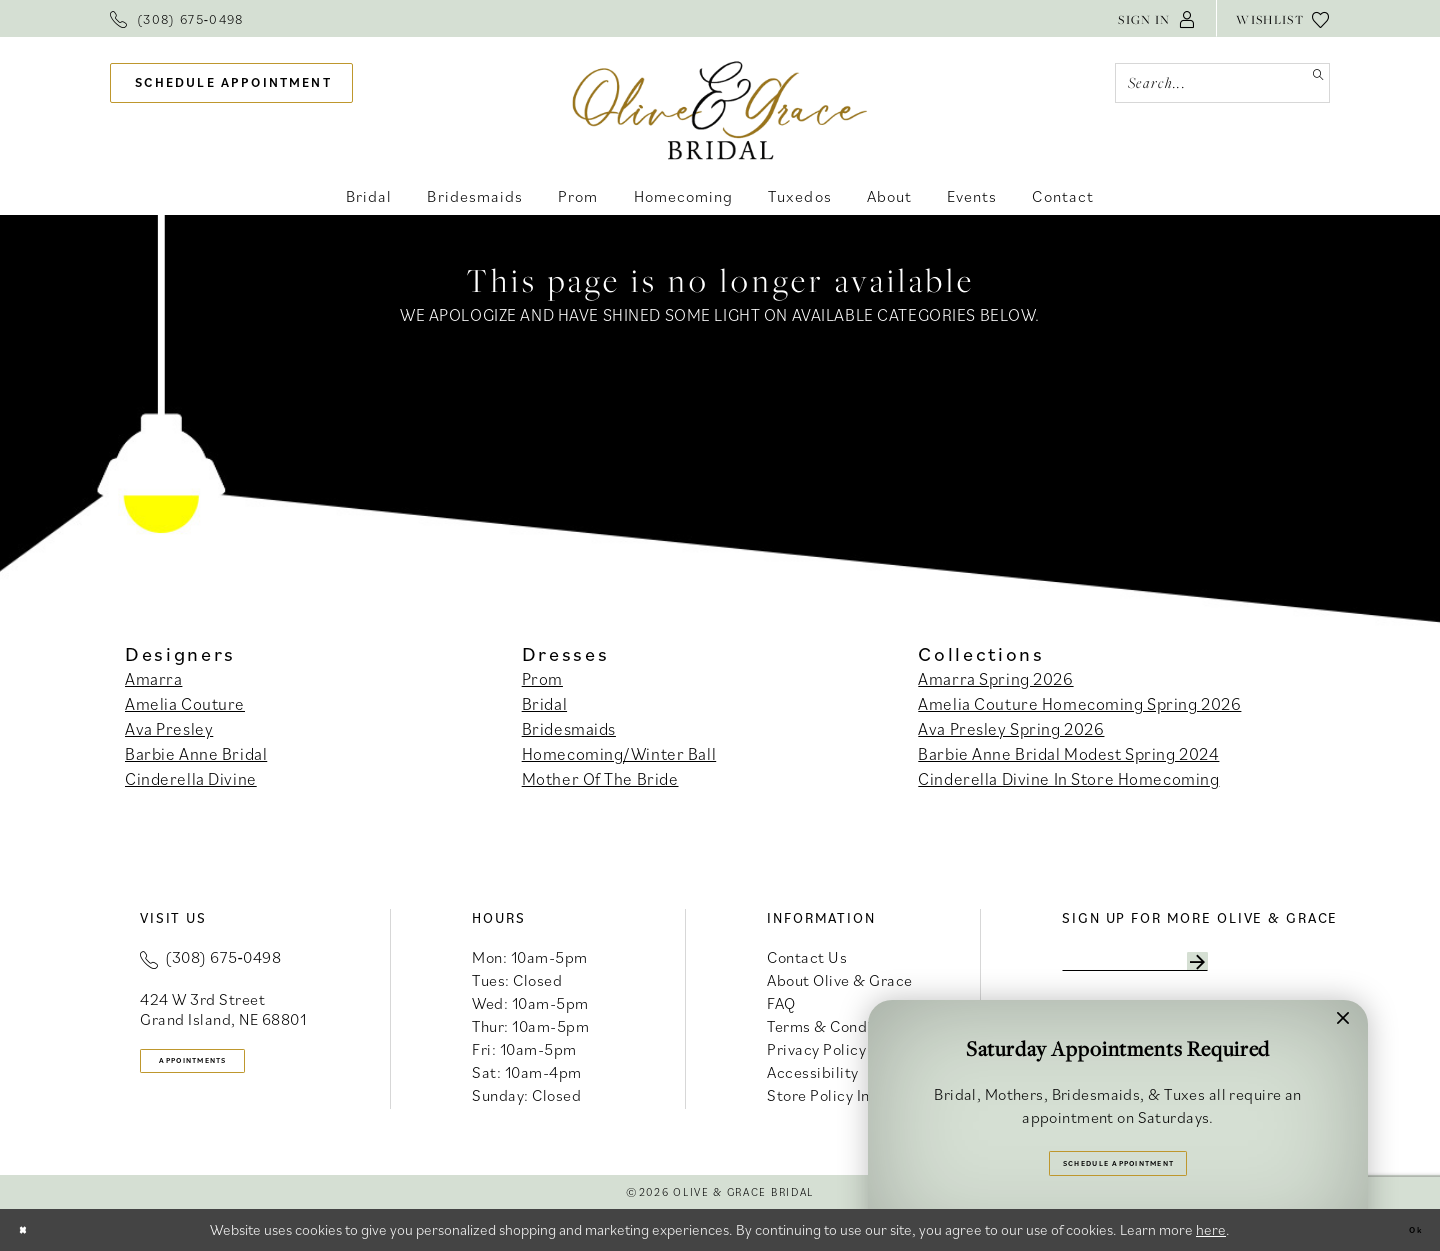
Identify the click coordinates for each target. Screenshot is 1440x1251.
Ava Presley (169, 729)
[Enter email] (1187, 968)
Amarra (153, 679)
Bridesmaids (569, 729)
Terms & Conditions (837, 1026)
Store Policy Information (853, 1095)
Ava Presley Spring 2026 (1011, 729)
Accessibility (813, 1072)
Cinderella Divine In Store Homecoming (1068, 779)
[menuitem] (177, 18)
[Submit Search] (1309, 83)
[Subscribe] (1294, 968)
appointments (231, 1068)
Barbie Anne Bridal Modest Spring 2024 (1068, 754)
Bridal (544, 704)
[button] (1157, 18)
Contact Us (807, 957)
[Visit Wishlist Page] (1283, 18)
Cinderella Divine (191, 779)
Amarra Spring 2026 (995, 679)
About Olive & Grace (840, 980)
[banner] (720, 109)
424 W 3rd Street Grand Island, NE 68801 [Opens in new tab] (223, 1009)
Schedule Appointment (1119, 1154)
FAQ (781, 1003)
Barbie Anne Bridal (196, 754)
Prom (542, 679)
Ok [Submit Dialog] (1406, 1229)
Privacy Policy (816, 1049)
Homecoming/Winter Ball (619, 754)
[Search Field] (1222, 83)
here (1211, 1229)
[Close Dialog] (31, 1230)
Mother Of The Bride (600, 779)
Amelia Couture (185, 704)
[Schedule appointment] (231, 83)
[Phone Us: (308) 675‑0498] (177, 18)
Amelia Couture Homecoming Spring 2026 (1079, 704)
